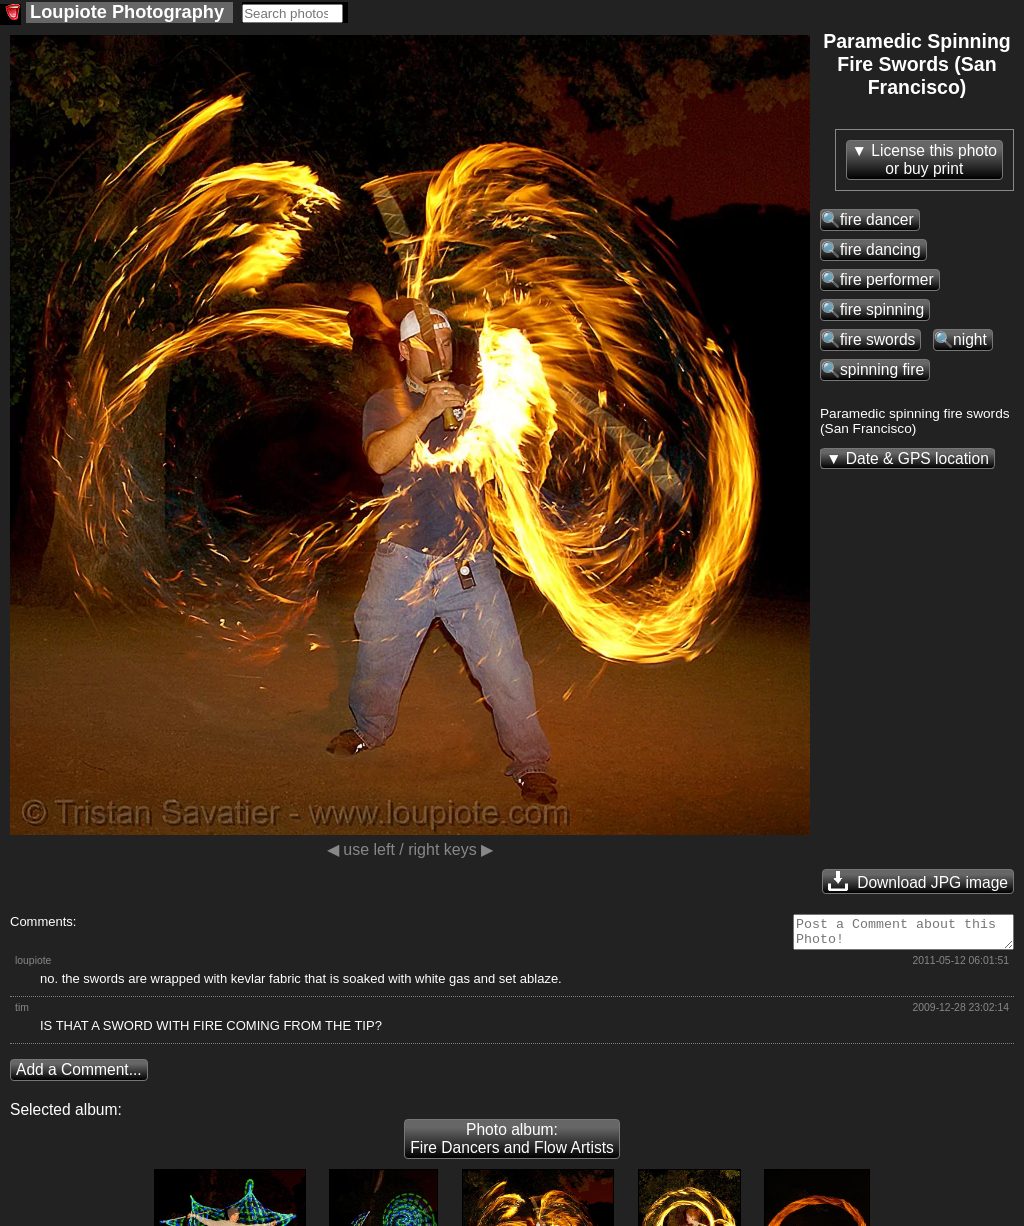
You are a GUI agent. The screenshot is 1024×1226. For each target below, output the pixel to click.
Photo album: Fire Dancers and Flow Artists (512, 1144)
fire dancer (877, 219)
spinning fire (882, 369)
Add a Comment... (79, 1075)
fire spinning (882, 309)
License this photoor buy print (934, 159)
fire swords (877, 339)
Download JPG (918, 881)
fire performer (887, 279)
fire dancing (880, 249)
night (970, 339)
